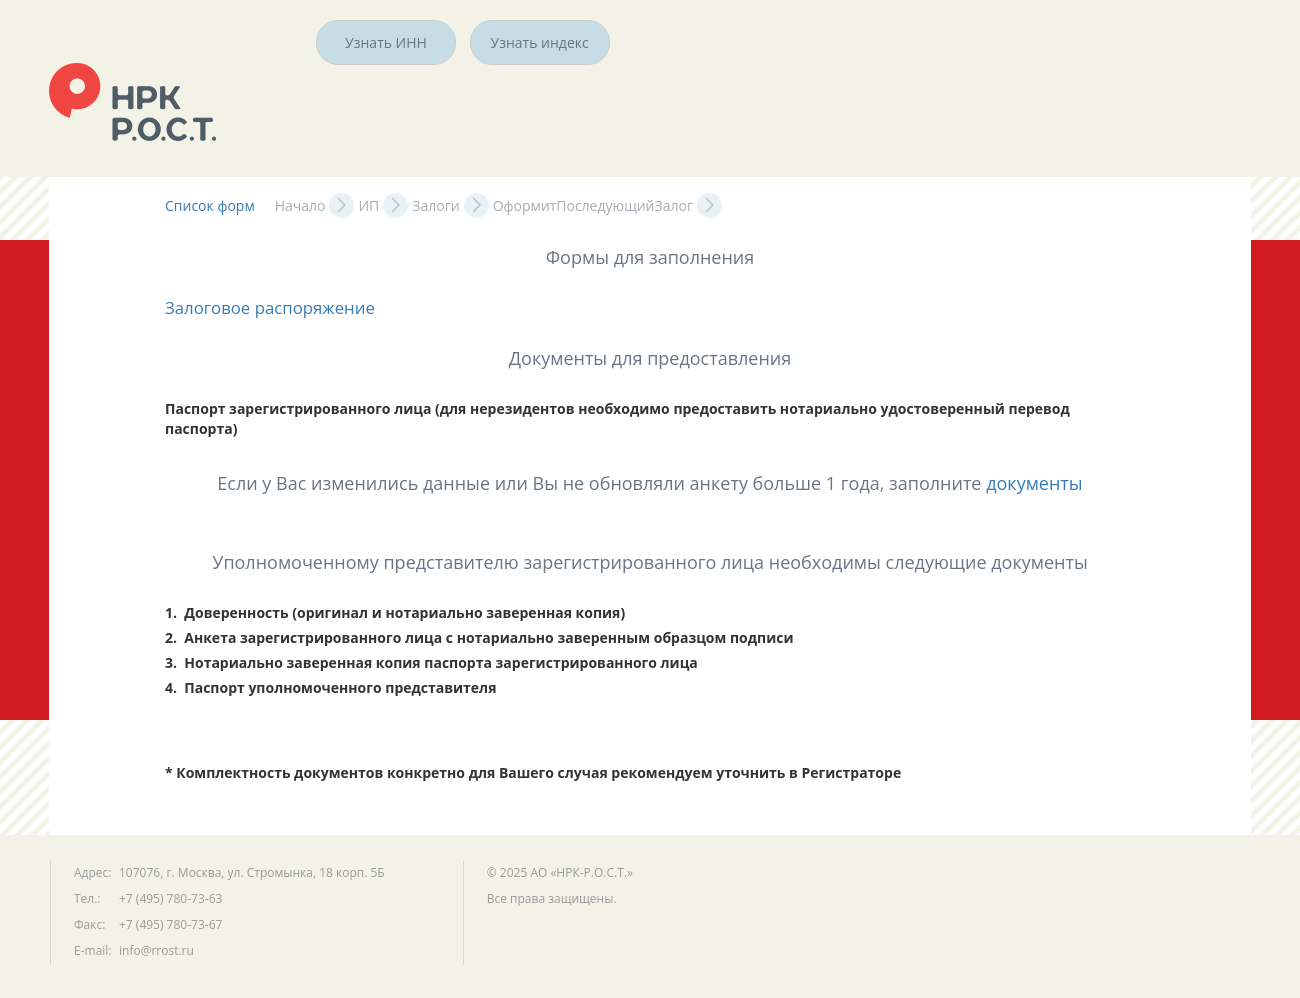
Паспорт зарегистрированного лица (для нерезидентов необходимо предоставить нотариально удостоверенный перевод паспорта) (619, 418)
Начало (300, 205)
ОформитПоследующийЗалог (593, 205)
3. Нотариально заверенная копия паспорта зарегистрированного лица (431, 662)
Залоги (435, 205)
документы (1034, 483)
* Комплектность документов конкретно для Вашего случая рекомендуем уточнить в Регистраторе (533, 772)
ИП (368, 205)
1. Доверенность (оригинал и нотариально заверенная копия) (395, 612)
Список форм (210, 205)
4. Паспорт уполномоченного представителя (330, 687)
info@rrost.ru (156, 950)
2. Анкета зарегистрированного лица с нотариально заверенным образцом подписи (479, 637)
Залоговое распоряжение (270, 307)
